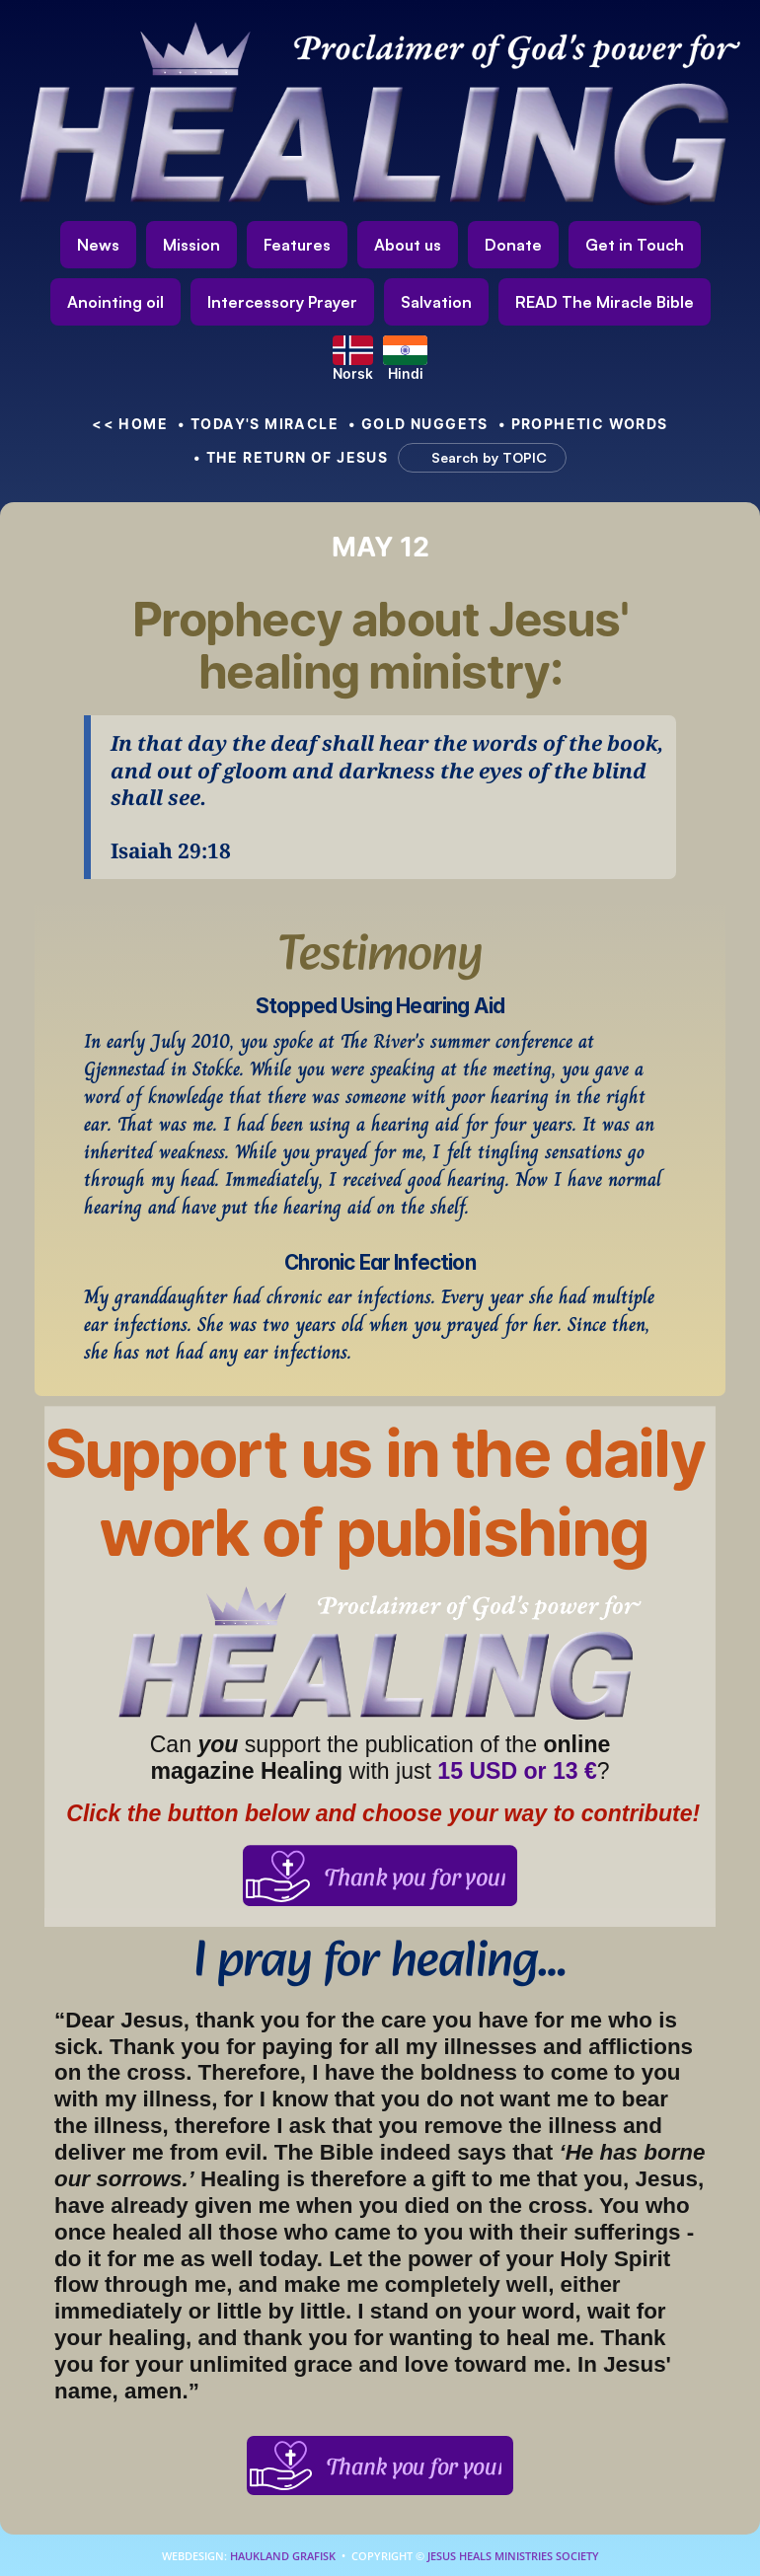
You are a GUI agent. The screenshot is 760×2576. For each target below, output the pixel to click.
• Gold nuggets (418, 423)
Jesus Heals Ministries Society (511, 2555)
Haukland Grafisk (283, 2555)
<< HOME (130, 423)
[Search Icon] (473, 458)
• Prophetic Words (583, 423)
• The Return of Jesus (291, 457)
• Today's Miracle (258, 423)
